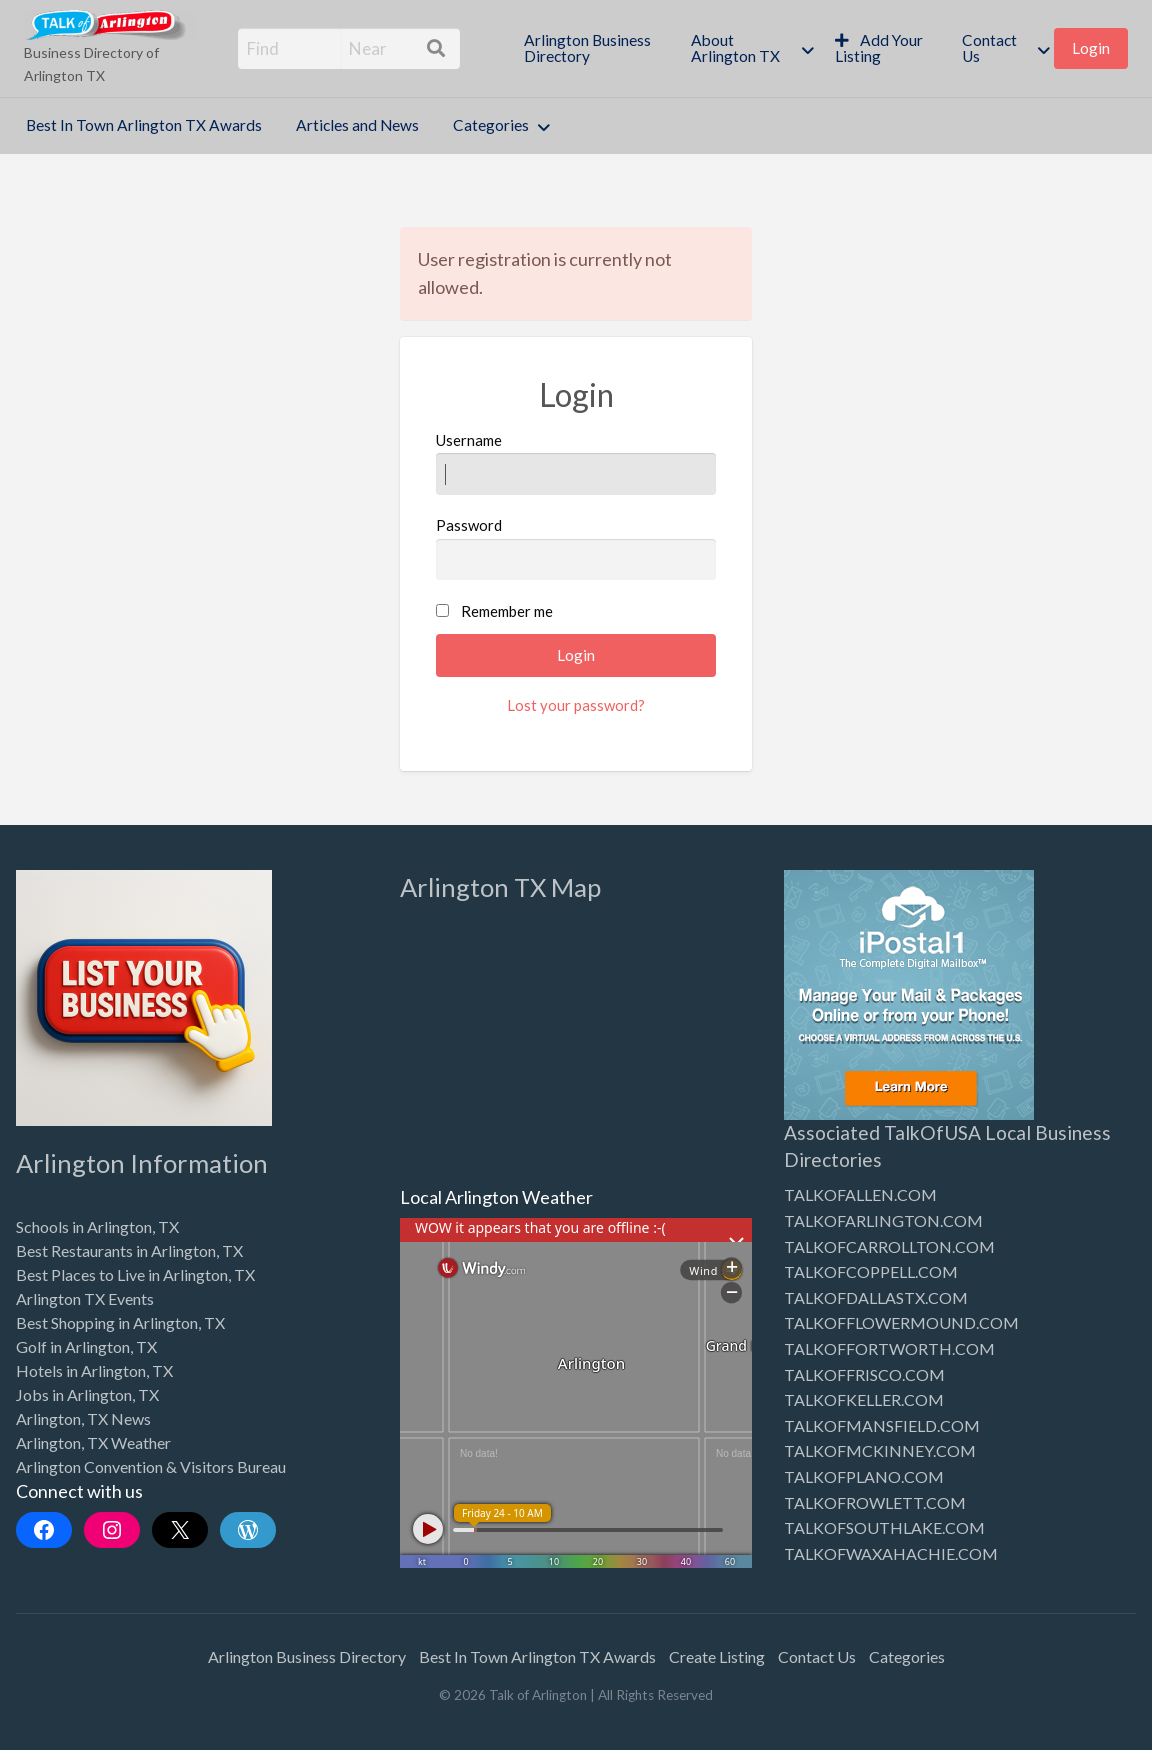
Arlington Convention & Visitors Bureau (151, 1466)
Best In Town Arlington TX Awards (144, 125)
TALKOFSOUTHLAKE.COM (884, 1527)
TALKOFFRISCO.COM (864, 1374)
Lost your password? (576, 705)
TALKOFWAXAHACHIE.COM (891, 1553)
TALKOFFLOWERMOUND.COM (901, 1322)
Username (576, 463)
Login (1091, 48)
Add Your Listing (879, 48)
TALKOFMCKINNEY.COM (880, 1450)
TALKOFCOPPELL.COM (871, 1271)
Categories (491, 125)
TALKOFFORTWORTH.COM (889, 1348)
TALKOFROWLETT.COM (875, 1502)
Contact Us (989, 48)
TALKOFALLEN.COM (860, 1194)
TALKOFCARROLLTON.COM (889, 1246)
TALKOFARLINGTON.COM (883, 1220)
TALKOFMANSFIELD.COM (882, 1425)
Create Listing (717, 1656)
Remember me (507, 611)
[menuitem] (590, 48)
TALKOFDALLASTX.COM (876, 1297)
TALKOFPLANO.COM (864, 1476)
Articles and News (357, 125)
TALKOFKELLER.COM (864, 1399)
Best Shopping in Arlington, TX (120, 1322)
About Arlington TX (735, 48)
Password (576, 548)
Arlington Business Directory (587, 48)
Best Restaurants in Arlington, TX (129, 1250)
